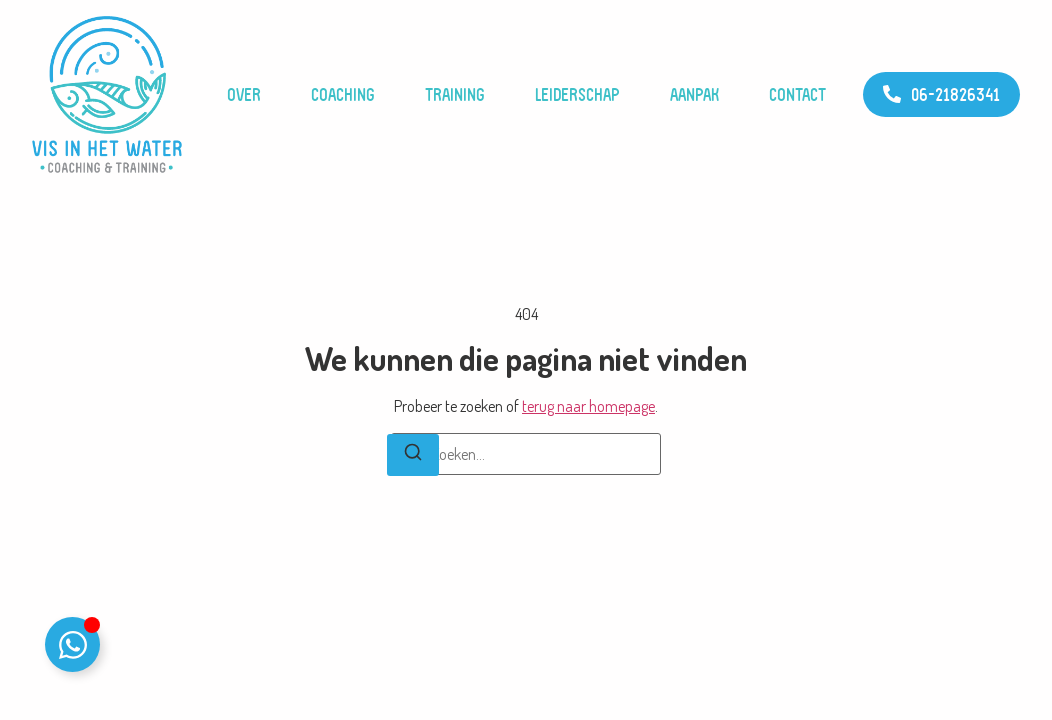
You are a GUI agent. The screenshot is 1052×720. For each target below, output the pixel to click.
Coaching (343, 94)
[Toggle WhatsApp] (72, 644)
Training (455, 94)
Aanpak (694, 94)
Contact (797, 94)
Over (244, 94)
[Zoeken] (413, 455)
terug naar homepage (588, 406)
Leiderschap (577, 94)
